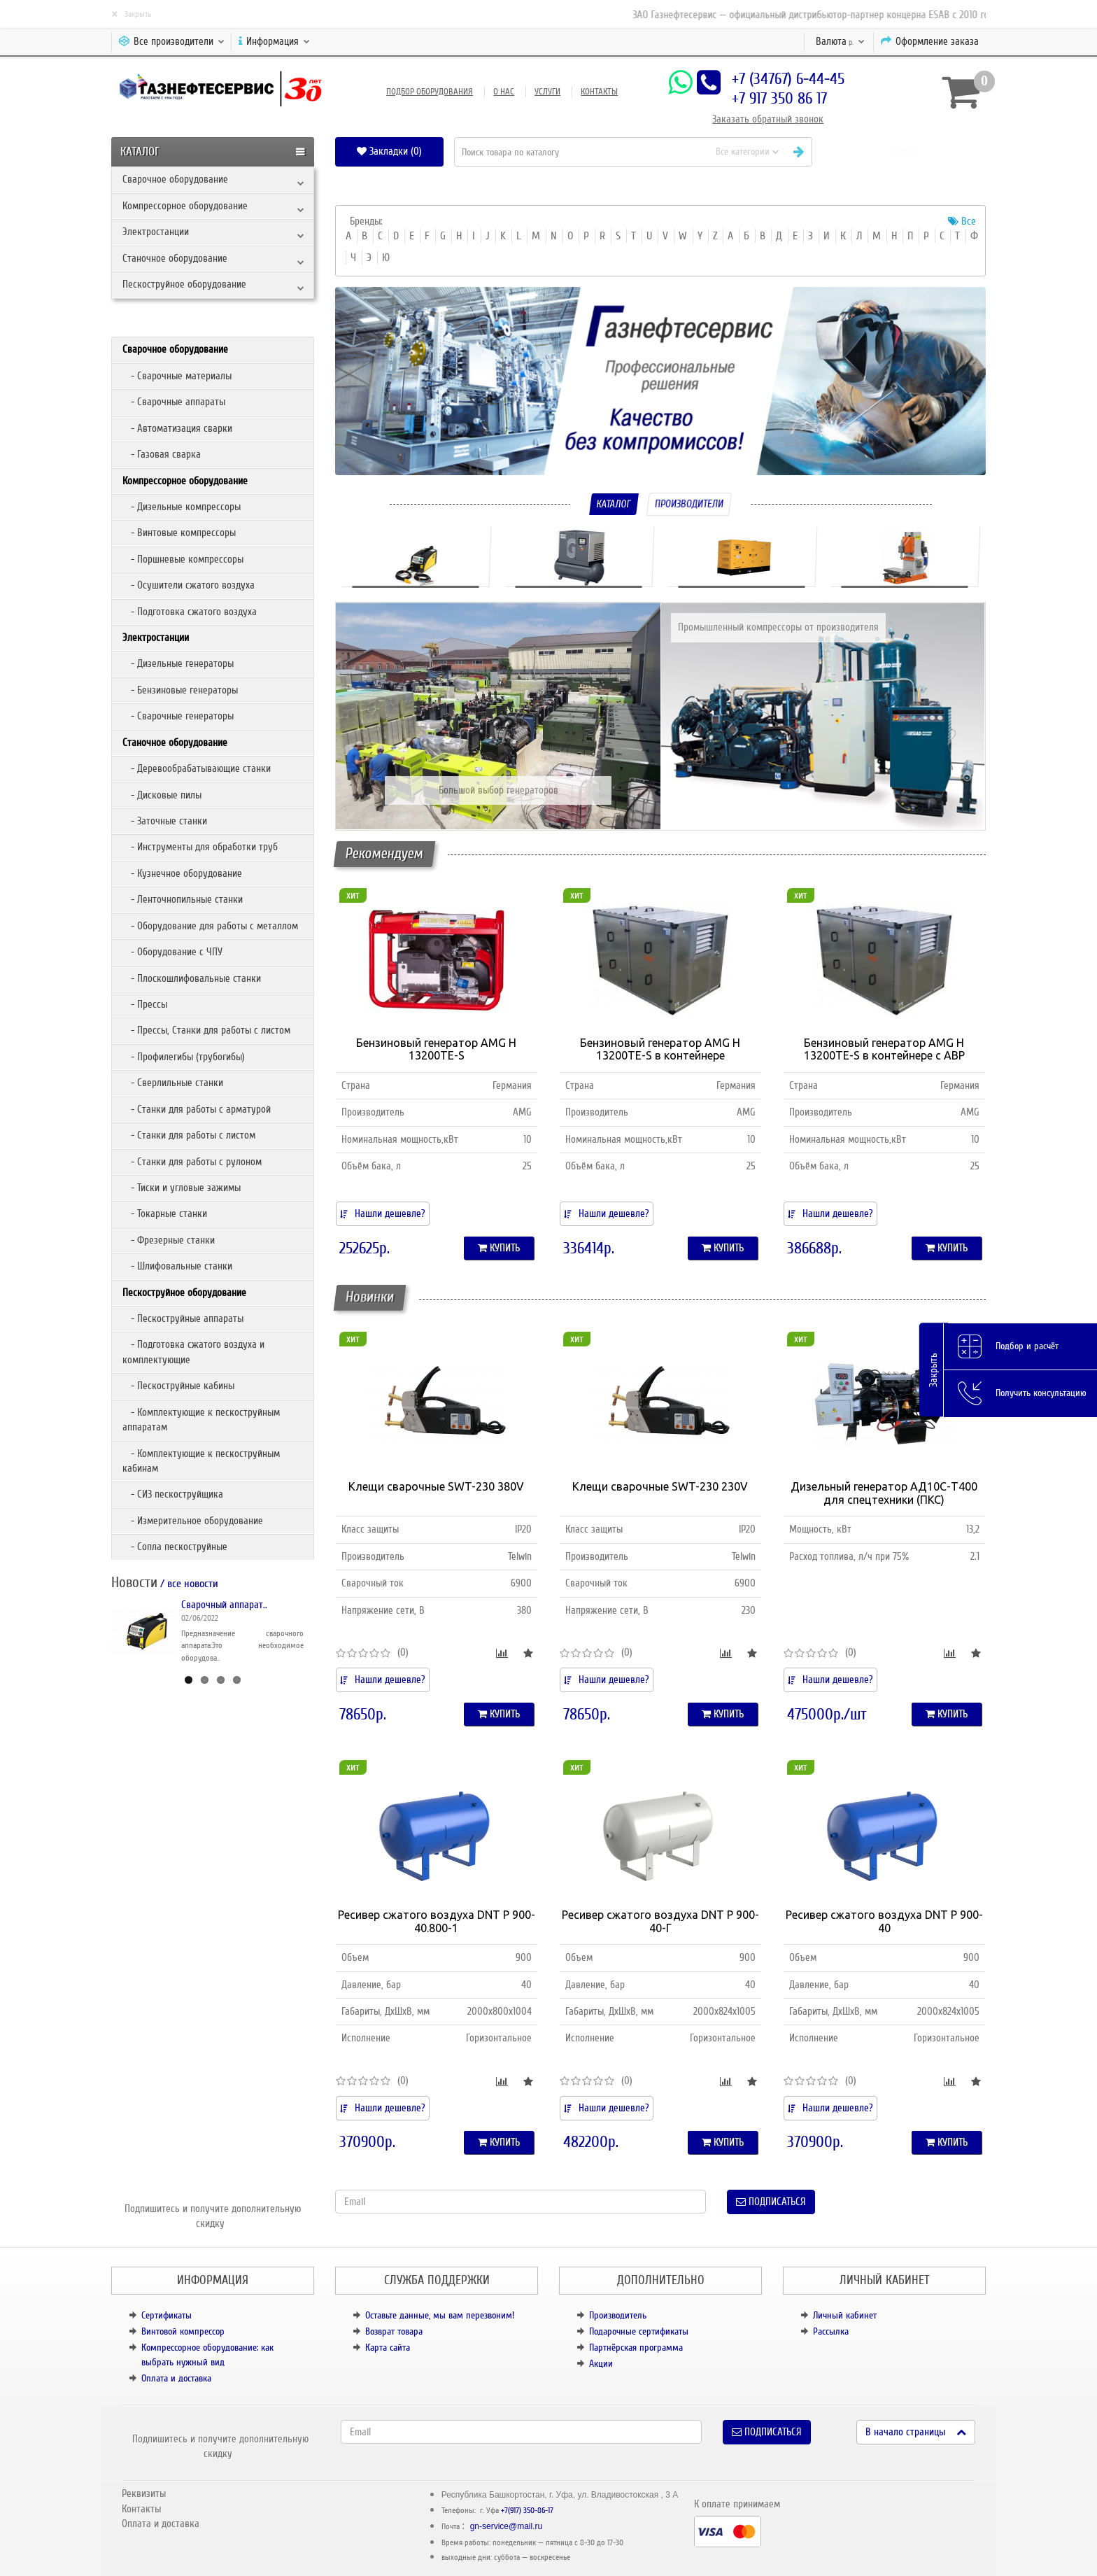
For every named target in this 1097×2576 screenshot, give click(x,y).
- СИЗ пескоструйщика (172, 1494)
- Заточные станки (164, 821)
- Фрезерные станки (168, 1240)
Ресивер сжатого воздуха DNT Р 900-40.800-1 (436, 1921)
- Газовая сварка (161, 454)
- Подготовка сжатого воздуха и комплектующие (193, 1351)
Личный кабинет (845, 2315)
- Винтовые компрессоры (179, 532)
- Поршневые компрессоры (182, 559)
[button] (904, 151)
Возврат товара (394, 2331)
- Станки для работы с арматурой (196, 1109)
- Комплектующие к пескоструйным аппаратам (201, 1419)
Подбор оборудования (429, 91)
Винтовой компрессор (183, 2331)
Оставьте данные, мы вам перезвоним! (439, 2315)
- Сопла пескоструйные (174, 1546)
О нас (503, 91)
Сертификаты (166, 2315)
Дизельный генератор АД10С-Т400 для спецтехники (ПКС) (884, 1493)
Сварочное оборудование (175, 179)
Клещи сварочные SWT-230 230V (660, 1486)
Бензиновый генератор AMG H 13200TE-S (436, 1049)
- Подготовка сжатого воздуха (189, 611)
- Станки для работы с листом (188, 1135)
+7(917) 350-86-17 (527, 2510)
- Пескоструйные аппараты (182, 1318)
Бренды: (366, 221)
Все (962, 221)
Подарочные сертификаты (638, 2331)
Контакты (599, 91)
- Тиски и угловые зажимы (181, 1187)
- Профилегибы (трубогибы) (183, 1056)
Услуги (547, 91)
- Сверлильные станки (172, 1082)
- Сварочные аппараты (173, 401)
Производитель (617, 2315)
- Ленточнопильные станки (182, 899)
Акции (601, 2364)
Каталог (614, 504)
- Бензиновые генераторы (180, 690)
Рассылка (831, 2331)
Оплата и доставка (176, 2378)
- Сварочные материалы (177, 375)
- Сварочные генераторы (178, 716)
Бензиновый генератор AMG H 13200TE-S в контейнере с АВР (884, 1049)
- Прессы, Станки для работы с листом (206, 1030)
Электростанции (155, 231)
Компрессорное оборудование (185, 205)
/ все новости (187, 1584)
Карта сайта (387, 2347)
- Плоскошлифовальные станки (191, 978)
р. (840, 41)
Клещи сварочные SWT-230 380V (436, 1486)
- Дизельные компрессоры (181, 506)
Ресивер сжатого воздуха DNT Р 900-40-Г (660, 1921)
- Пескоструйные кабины (178, 1385)
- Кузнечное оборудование (182, 873)
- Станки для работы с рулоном (192, 1161)
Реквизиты (144, 2493)
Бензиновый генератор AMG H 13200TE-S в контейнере (660, 1049)
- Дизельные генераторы (178, 663)
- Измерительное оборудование (192, 1520)
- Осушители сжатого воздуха (188, 585)
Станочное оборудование (174, 258)
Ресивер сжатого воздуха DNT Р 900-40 (884, 1921)
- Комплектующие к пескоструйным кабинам (201, 1460)
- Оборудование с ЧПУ (172, 951)
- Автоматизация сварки (177, 428)
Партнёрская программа (636, 2347)
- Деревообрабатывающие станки (196, 768)
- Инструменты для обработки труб (200, 846)
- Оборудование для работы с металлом (210, 926)
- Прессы (144, 1004)
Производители (689, 504)
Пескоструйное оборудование (184, 284)
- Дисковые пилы (161, 795)
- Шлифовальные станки (177, 1266)
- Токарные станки (164, 1213)
